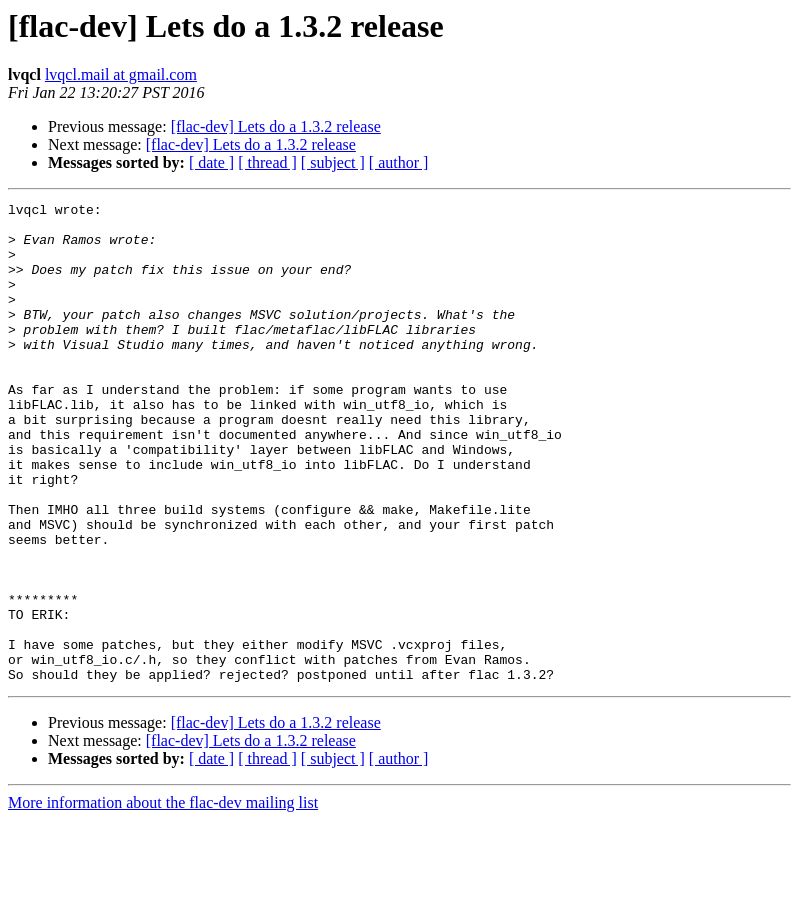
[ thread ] (267, 162)
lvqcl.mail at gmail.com (121, 74)
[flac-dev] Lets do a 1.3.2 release (276, 126)
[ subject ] (333, 162)
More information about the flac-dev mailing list (163, 898)
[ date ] (211, 162)
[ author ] (399, 162)
